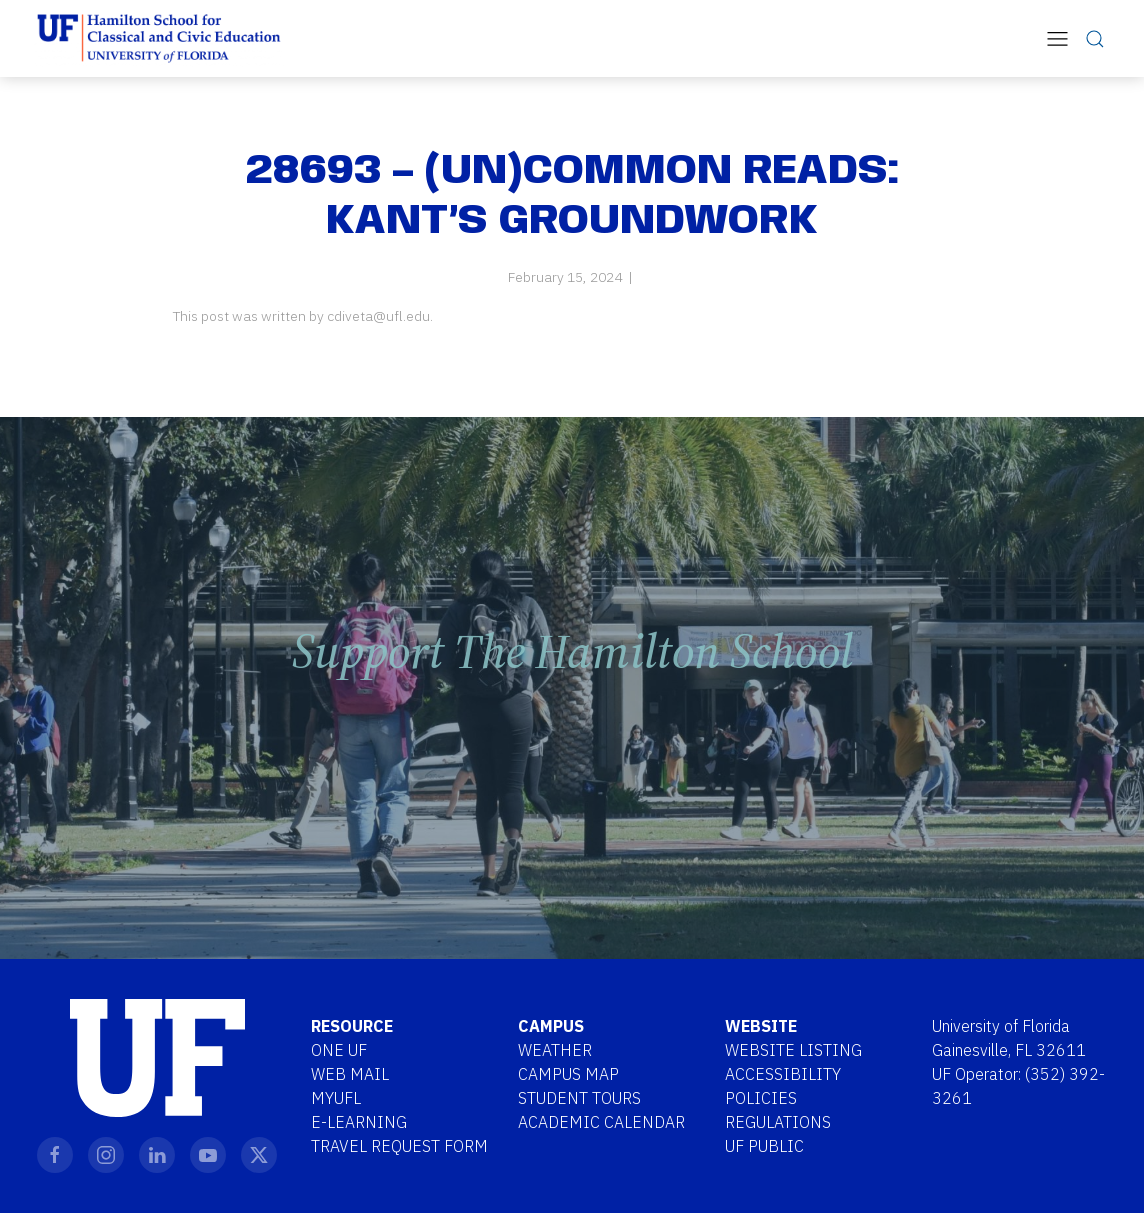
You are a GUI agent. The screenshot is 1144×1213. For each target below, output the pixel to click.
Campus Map (568, 1074)
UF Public (764, 1146)
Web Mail (350, 1074)
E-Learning (359, 1122)
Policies (761, 1098)
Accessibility (783, 1074)
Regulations (778, 1122)
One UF (339, 1050)
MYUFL (336, 1098)
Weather (555, 1050)
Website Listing (793, 1050)
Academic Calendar (601, 1122)
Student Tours (579, 1098)
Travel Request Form (399, 1146)
